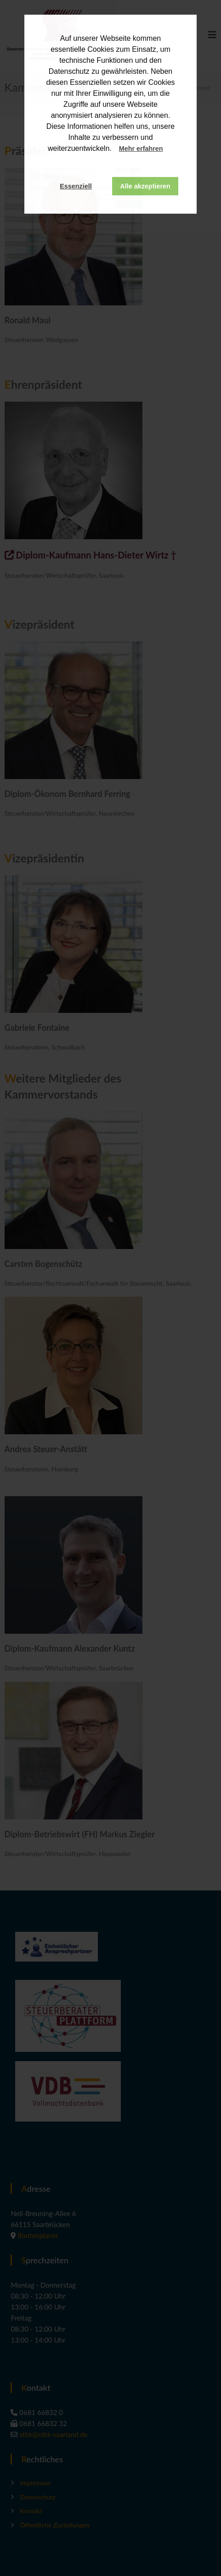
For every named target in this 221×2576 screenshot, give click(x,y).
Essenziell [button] (76, 186)
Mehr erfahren (141, 148)
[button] (171, 149)
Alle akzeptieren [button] (145, 186)
